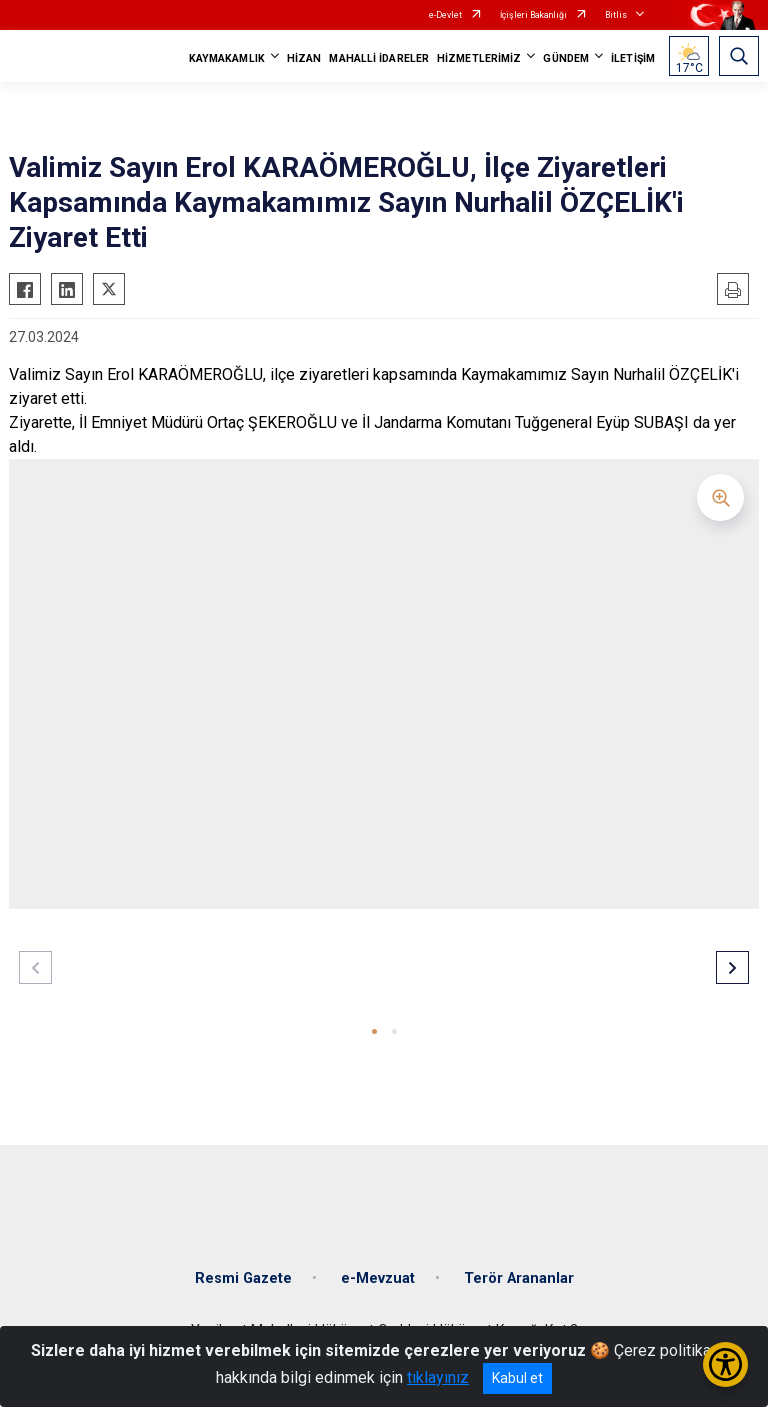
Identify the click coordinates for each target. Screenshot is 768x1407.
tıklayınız (438, 1377)
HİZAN (304, 58)
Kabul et (517, 1378)
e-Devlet (445, 15)
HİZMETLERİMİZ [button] (479, 58)
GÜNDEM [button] (566, 58)
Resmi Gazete (243, 1278)
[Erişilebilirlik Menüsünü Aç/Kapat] (725, 1364)
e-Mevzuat (378, 1278)
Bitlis (616, 15)
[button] (374, 1031)
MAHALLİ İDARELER (379, 58)
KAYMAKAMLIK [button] (227, 58)
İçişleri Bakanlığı (533, 15)
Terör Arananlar (519, 1278)
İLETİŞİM (633, 58)
